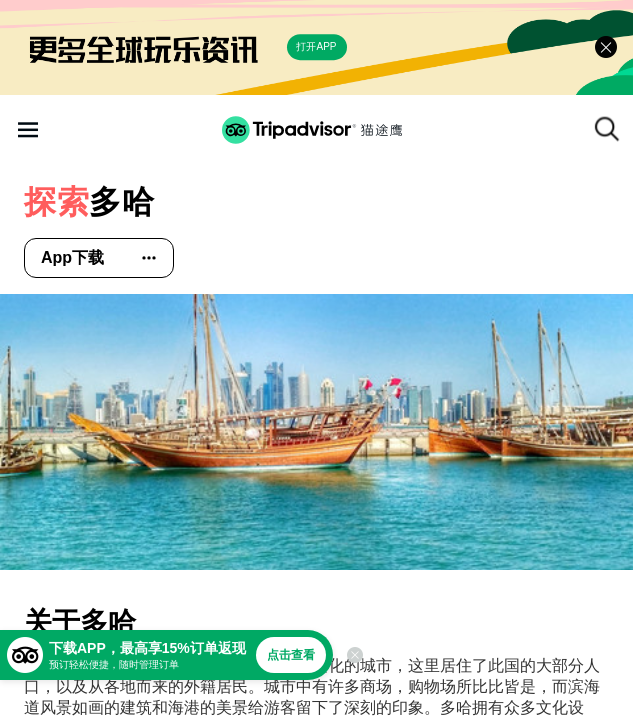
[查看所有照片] (316, 432)
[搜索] (607, 129)
